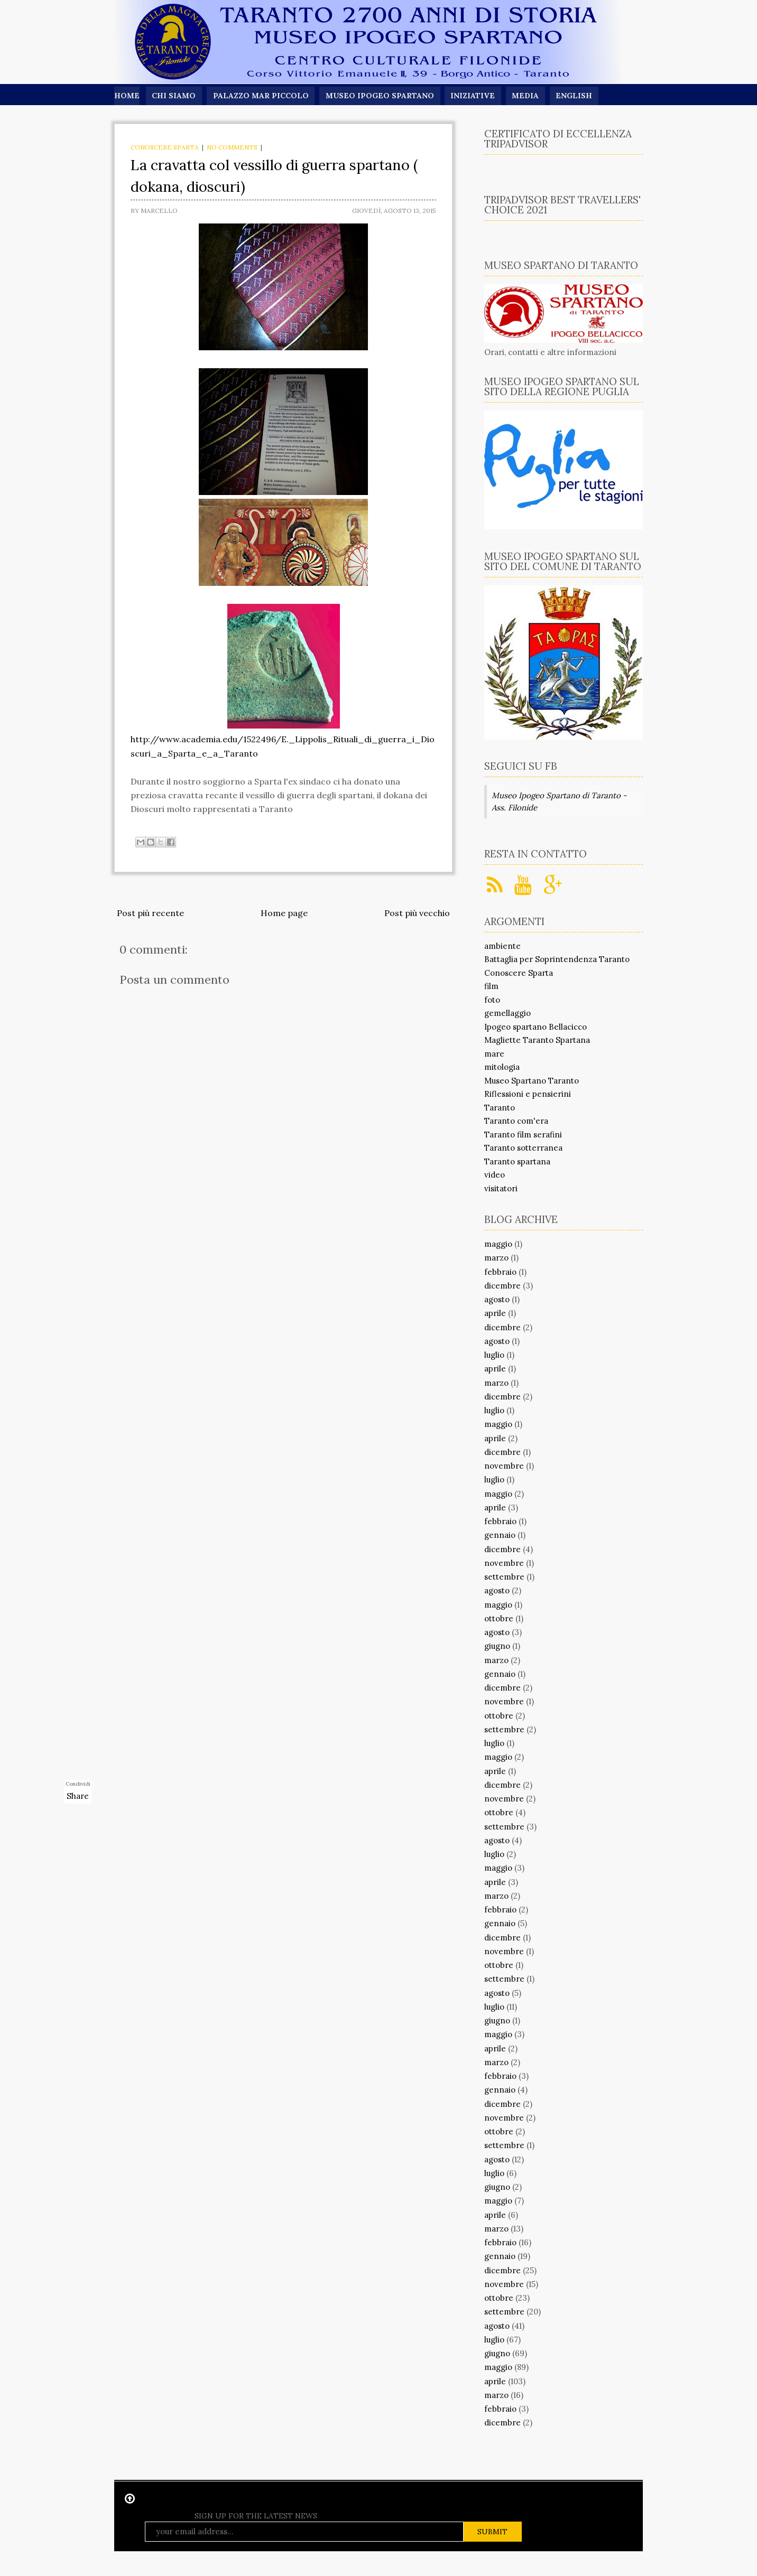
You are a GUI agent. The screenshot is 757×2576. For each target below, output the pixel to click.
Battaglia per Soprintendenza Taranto (557, 959)
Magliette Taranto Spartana (537, 1040)
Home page (284, 913)
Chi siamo (174, 95)
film (491, 986)
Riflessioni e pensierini (527, 1094)
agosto (497, 1299)
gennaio (499, 1535)
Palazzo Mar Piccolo (261, 95)
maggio (498, 1244)
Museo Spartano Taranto (531, 1081)
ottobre (498, 1618)
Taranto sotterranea (523, 1148)
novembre (504, 1466)
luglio (494, 1355)
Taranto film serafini (523, 1135)
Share (78, 1796)
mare (494, 1054)
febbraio (500, 1272)
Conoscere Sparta (165, 147)
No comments (232, 147)
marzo (496, 1258)
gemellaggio (507, 1013)
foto (492, 1000)
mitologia (502, 1067)
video (494, 1175)
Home (126, 95)
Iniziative (473, 95)
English (575, 95)
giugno (497, 1646)
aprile (495, 1313)
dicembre (502, 1286)
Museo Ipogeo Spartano (380, 95)
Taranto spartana (517, 1161)
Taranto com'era (516, 1121)
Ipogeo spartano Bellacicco (535, 1027)
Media (526, 95)
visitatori (501, 1188)
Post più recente (150, 913)
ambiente (502, 946)
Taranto (499, 1108)
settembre (504, 1577)
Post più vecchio (417, 913)
